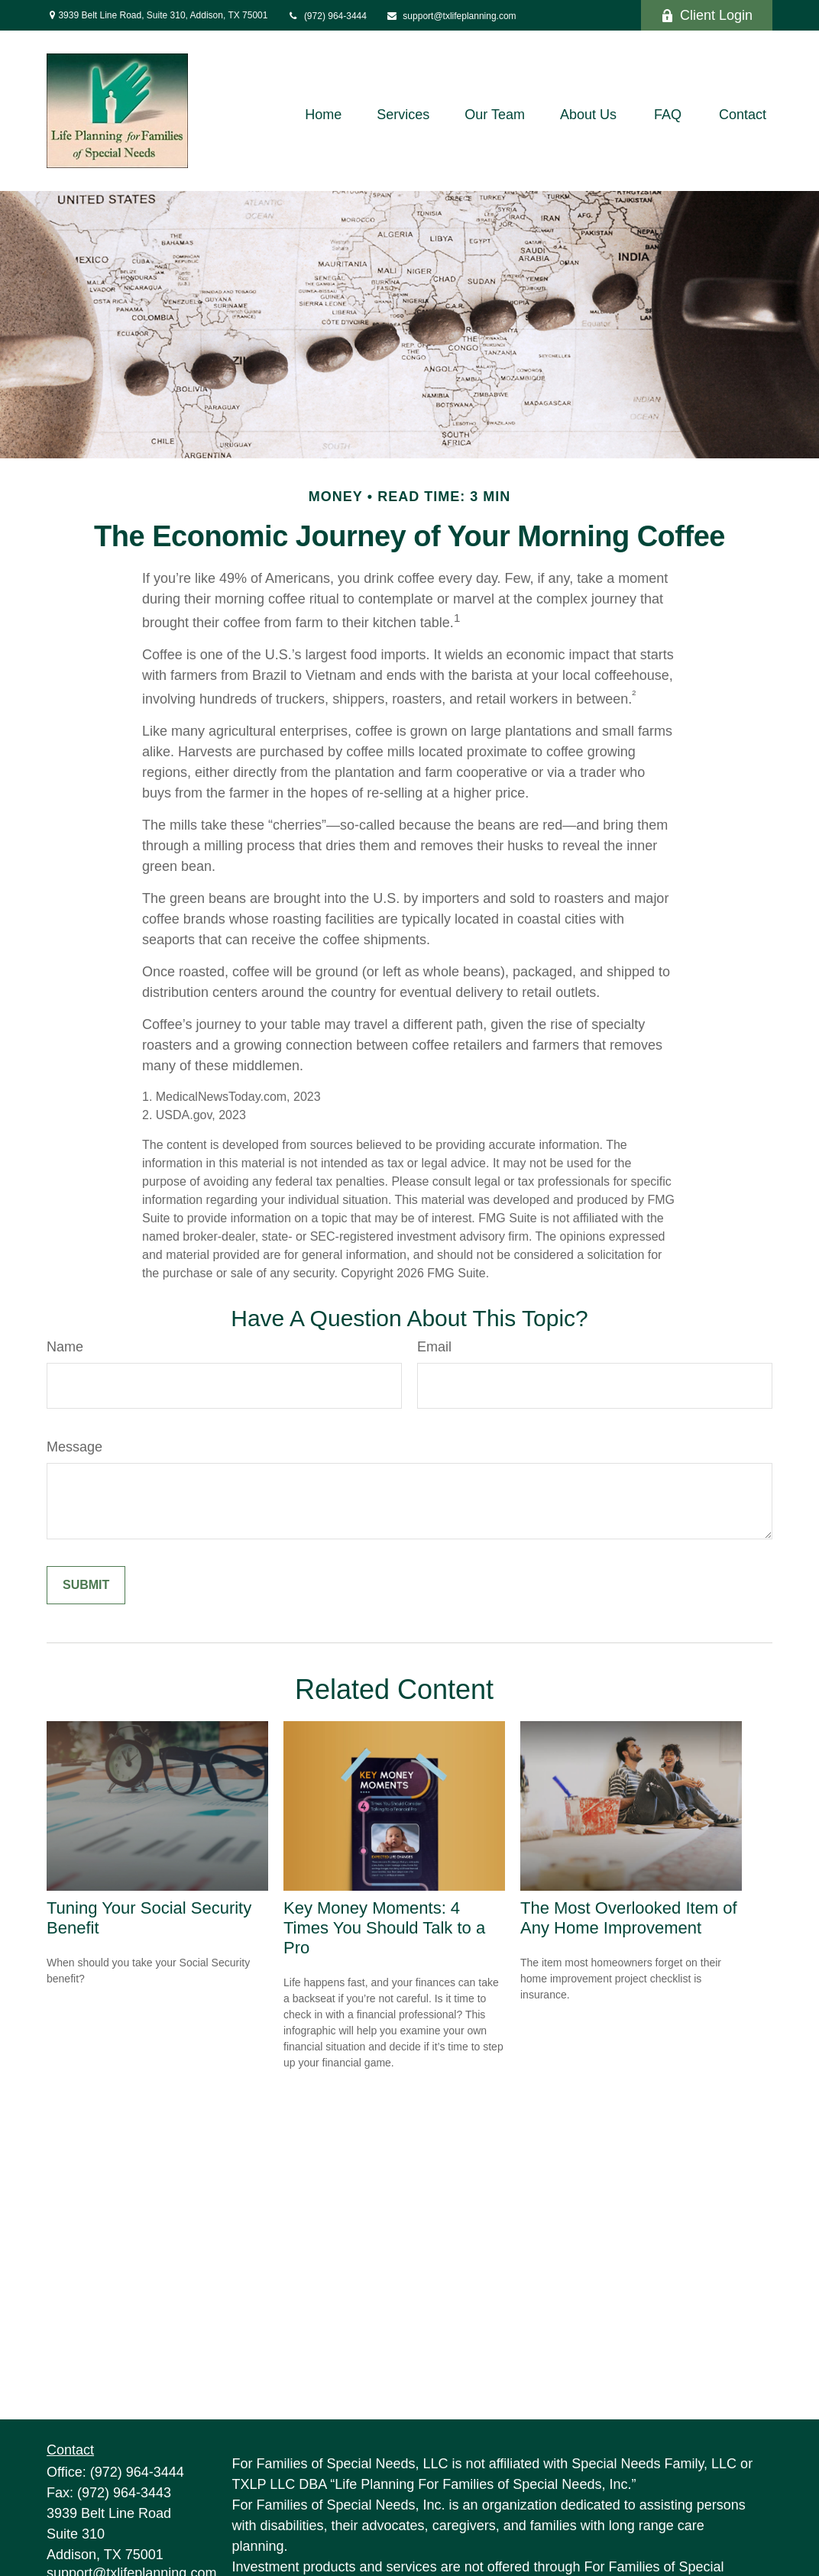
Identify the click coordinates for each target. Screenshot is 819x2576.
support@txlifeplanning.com (451, 16)
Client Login (707, 15)
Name (65, 1346)
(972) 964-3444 (326, 16)
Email (434, 1346)
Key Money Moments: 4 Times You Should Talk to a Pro (384, 1927)
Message (74, 1447)
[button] (323, 114)
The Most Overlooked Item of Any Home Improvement (628, 1917)
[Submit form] (86, 1585)
